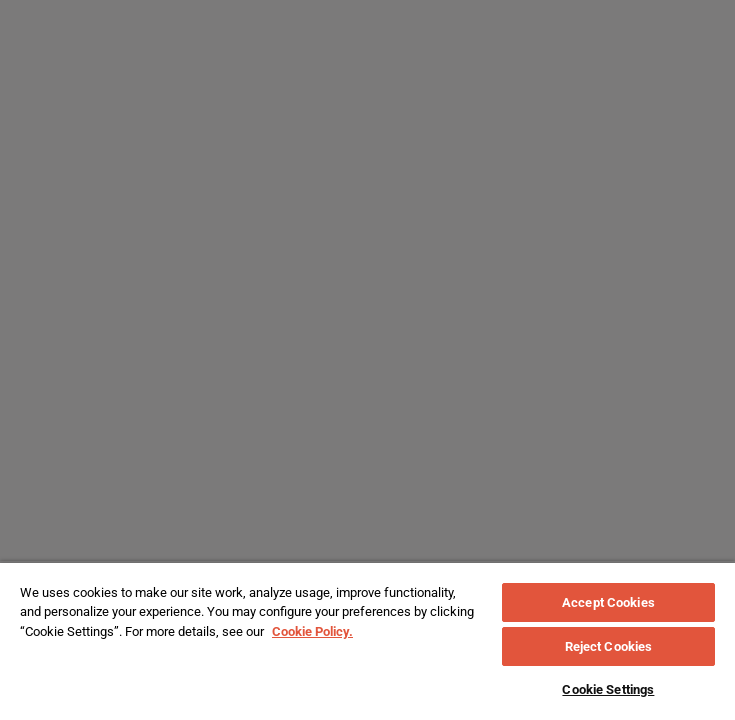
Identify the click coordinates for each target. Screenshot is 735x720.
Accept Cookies (608, 602)
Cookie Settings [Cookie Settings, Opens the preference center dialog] (608, 689)
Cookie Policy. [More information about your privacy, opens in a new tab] (312, 631)
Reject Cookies (609, 646)
